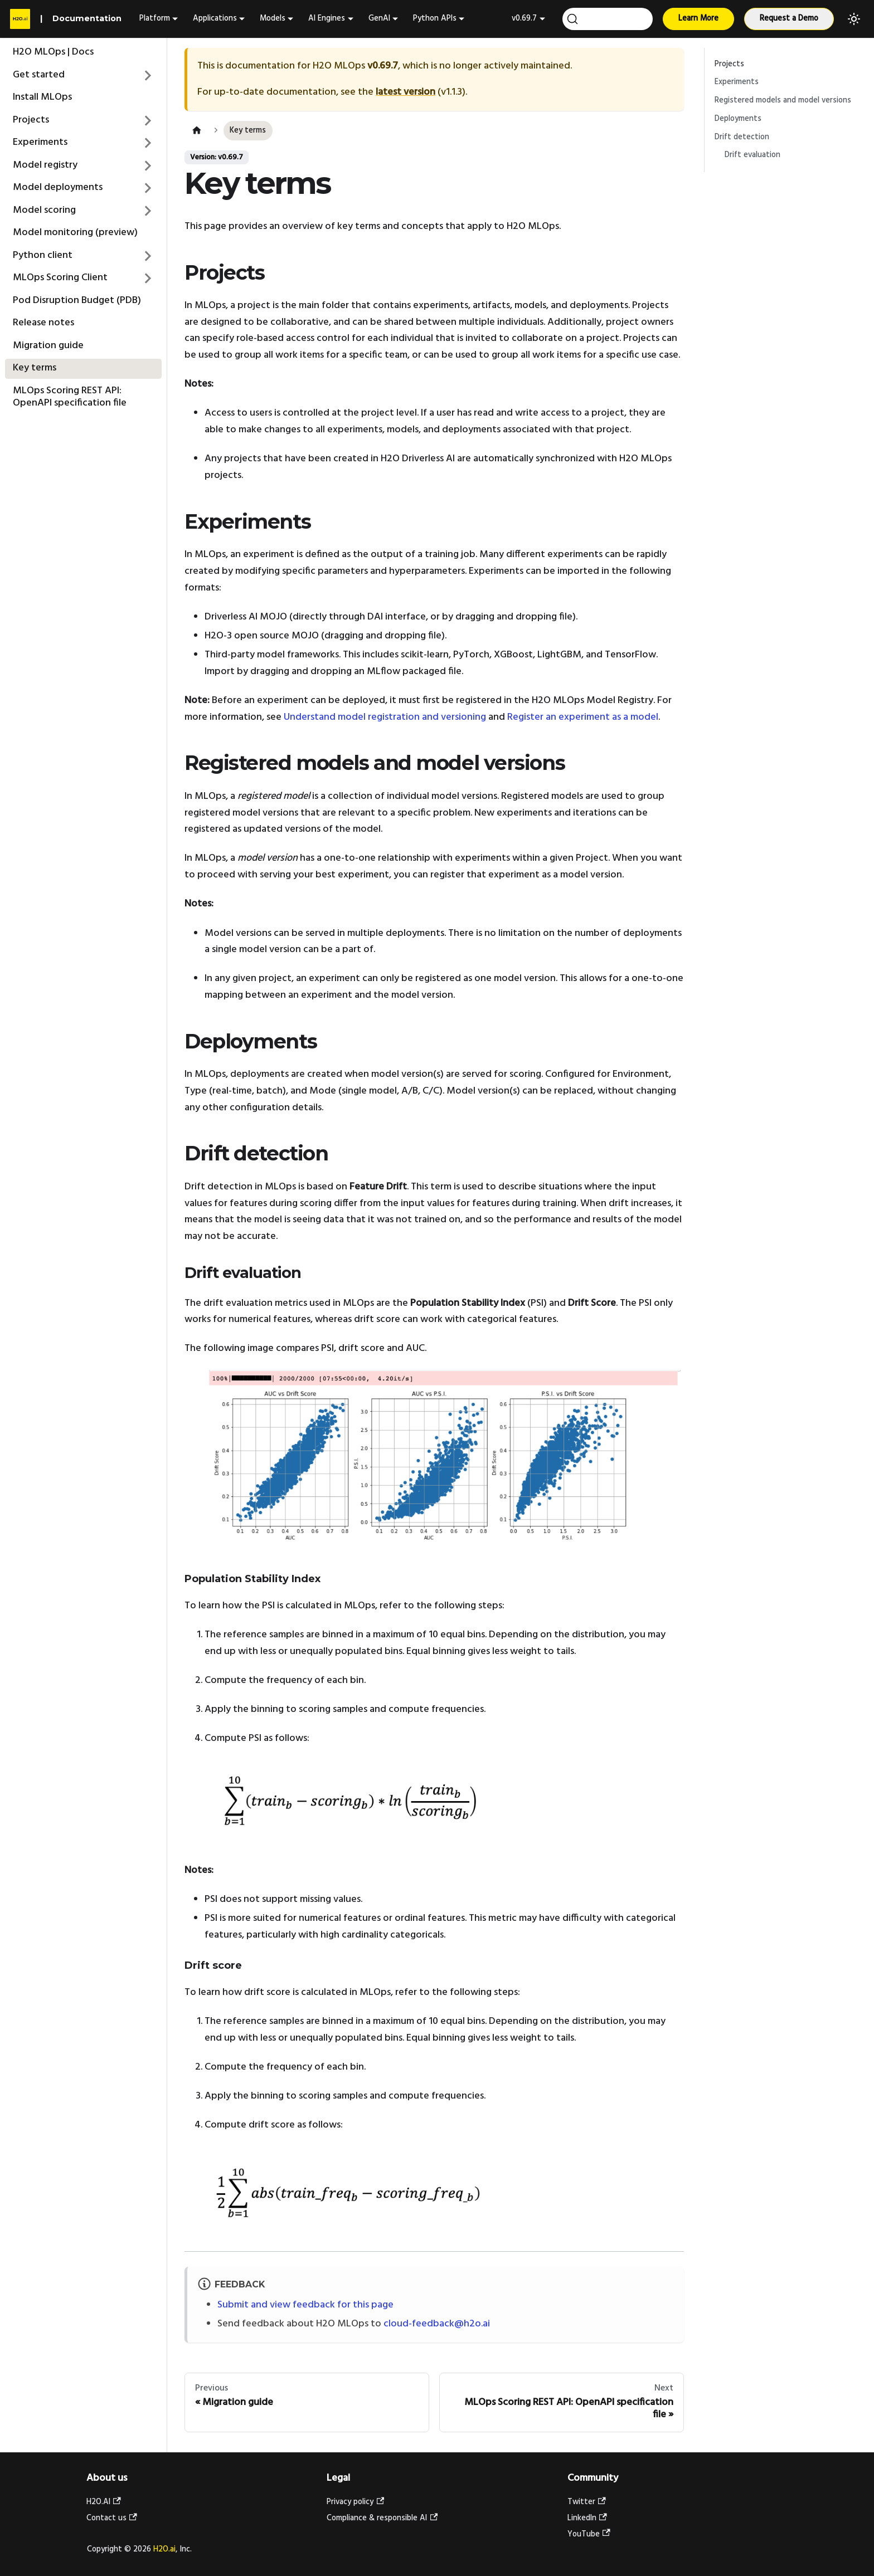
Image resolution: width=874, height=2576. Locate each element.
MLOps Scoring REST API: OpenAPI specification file (70, 397)
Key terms (34, 368)
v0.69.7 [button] (524, 18)
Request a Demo (789, 18)
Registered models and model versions (783, 100)
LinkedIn (587, 2518)
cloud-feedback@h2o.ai (436, 2324)
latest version (405, 92)
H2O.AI (103, 2502)
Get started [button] (39, 75)
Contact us (111, 2518)
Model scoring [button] (44, 210)
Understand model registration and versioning (385, 717)
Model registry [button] (45, 165)
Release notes (43, 323)
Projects (729, 64)
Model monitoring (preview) (75, 233)
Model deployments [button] (58, 187)
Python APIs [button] (435, 18)
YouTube (588, 2534)
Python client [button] (42, 255)
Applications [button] (215, 18)
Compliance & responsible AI (382, 2518)
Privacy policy (355, 2502)
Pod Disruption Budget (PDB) (77, 300)
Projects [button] (31, 120)
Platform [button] (154, 18)
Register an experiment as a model (582, 717)
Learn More (698, 18)
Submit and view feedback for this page (305, 2305)
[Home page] (196, 130)
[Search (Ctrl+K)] (607, 19)
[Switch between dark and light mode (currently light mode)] (854, 19)
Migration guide (48, 346)
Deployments (738, 119)
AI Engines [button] (326, 18)
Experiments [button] (40, 142)
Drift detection (742, 137)
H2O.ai (164, 2549)
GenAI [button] (379, 18)
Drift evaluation (752, 155)
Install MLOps (42, 97)
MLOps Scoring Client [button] (60, 278)
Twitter (586, 2502)
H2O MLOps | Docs (53, 52)
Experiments (737, 82)
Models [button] (272, 18)
